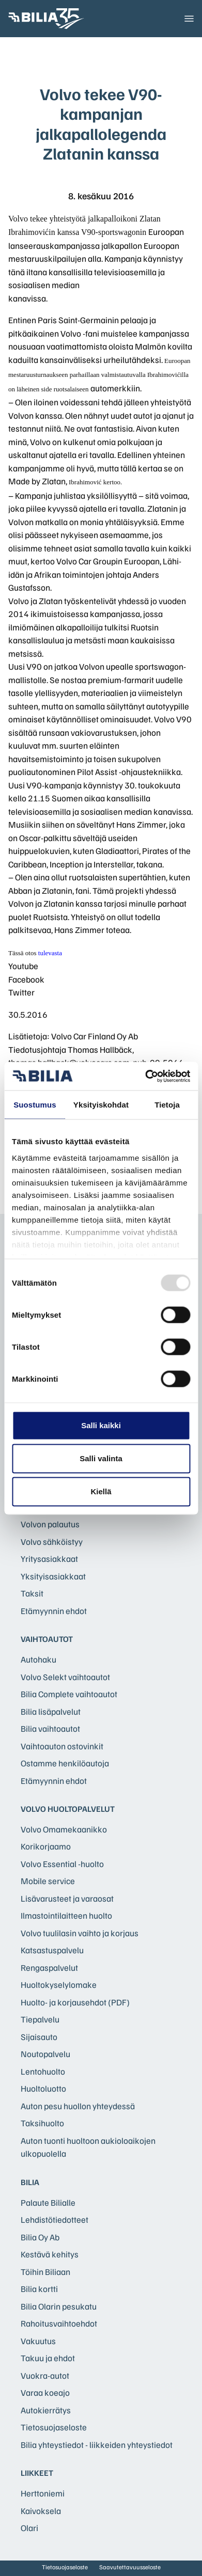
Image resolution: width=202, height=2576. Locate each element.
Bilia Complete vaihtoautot (69, 1693)
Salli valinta (101, 1458)
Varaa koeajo (45, 2392)
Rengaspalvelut (49, 1967)
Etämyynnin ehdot (54, 1610)
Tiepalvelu (40, 2019)
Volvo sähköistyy (52, 1541)
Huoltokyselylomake (59, 1984)
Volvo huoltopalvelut (68, 1809)
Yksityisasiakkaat (53, 1576)
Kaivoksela (41, 2510)
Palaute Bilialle (48, 2202)
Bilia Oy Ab (40, 2237)
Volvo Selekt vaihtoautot (65, 1676)
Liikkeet (37, 2473)
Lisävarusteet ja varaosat (67, 1898)
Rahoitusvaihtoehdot (59, 2323)
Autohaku (38, 1659)
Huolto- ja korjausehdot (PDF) (75, 2002)
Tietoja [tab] (167, 1104)
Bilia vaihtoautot (50, 1728)
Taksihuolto (42, 2122)
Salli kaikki (101, 1425)
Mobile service (48, 1880)
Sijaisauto (39, 2036)
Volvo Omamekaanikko (64, 1829)
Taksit (32, 1593)
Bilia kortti (39, 2288)
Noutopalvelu (45, 2053)
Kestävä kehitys (50, 2254)
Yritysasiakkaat (49, 1558)
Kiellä (100, 1491)
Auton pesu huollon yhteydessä (78, 2105)
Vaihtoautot (47, 1639)
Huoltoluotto (43, 2088)
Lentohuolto (43, 2071)
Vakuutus (38, 2340)
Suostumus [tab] (34, 1104)
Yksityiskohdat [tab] (101, 1104)
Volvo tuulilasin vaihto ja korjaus (79, 1932)
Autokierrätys (46, 2410)
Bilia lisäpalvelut (51, 1711)
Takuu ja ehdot (48, 2357)
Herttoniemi (43, 2493)
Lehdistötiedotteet (54, 2219)
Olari (29, 2527)
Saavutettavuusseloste (130, 2567)
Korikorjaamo (46, 1846)
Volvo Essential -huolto (62, 1863)
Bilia (30, 2182)
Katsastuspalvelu (52, 1950)
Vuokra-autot (45, 2375)
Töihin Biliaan (45, 2271)
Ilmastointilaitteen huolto (66, 1915)
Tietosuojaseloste (54, 2427)
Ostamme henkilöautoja (65, 1763)
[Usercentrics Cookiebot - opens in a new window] (145, 1076)
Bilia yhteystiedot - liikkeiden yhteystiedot (97, 2444)
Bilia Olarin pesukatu (59, 2306)
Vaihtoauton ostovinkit (62, 1746)
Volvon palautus (50, 1524)
